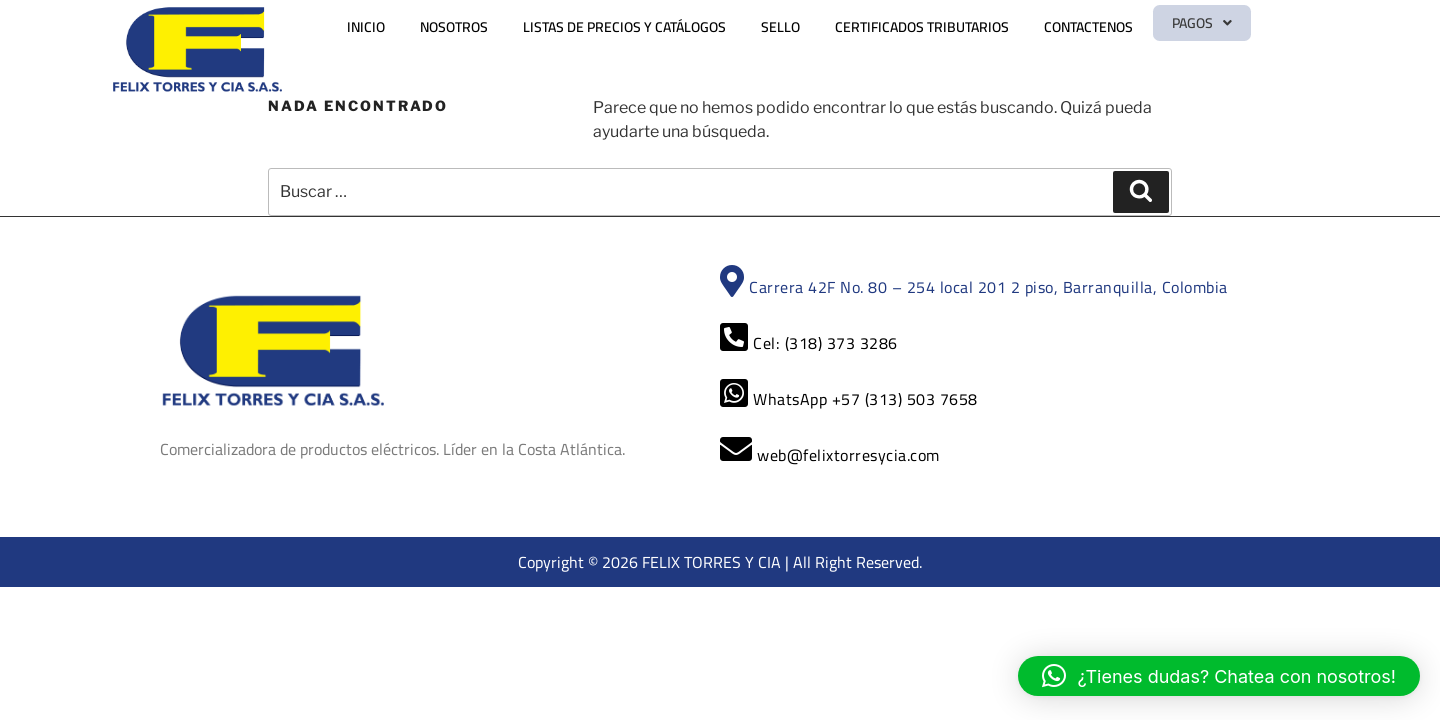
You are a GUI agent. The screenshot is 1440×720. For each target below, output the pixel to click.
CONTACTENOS (1135, 27)
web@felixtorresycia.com (830, 455)
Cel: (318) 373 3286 (809, 343)
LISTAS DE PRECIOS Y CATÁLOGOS (671, 27)
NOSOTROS (501, 27)
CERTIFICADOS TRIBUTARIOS (969, 27)
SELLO (827, 27)
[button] (1245, 27)
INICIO (413, 27)
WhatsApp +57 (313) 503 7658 (849, 399)
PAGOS (1245, 27)
